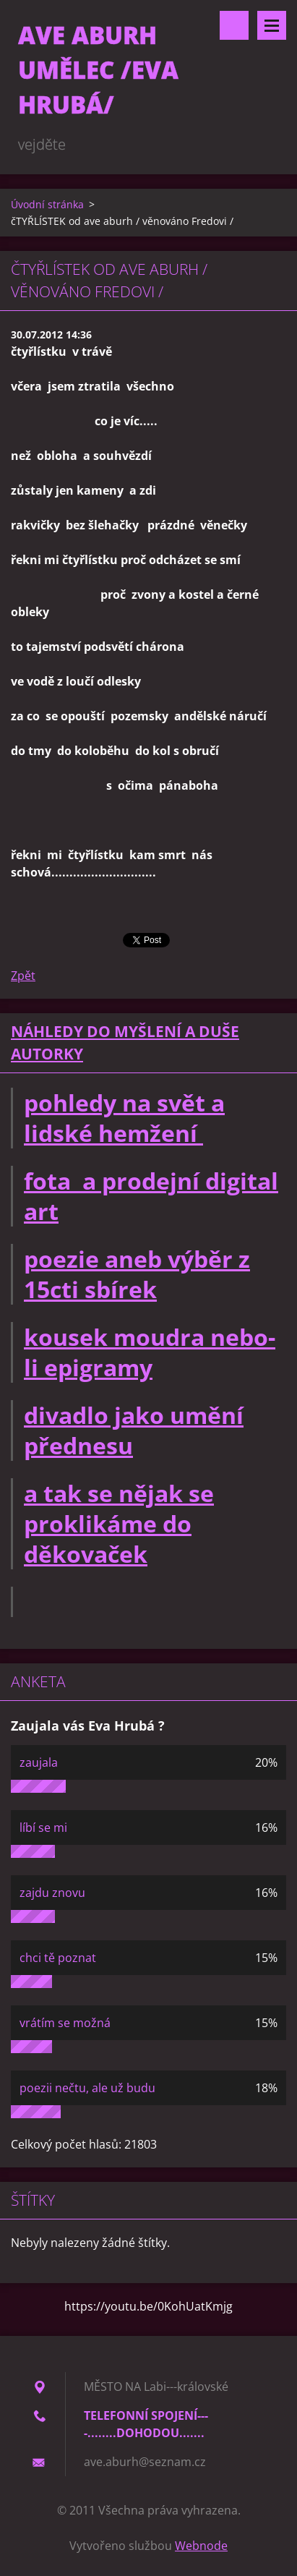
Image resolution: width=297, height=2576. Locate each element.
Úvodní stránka (47, 204)
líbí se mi (43, 1827)
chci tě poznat (58, 1958)
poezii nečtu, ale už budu (87, 2088)
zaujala (39, 1762)
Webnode (201, 2546)
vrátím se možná (65, 2023)
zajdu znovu (52, 1893)
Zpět (23, 976)
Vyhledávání (234, 25)
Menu (271, 25)
